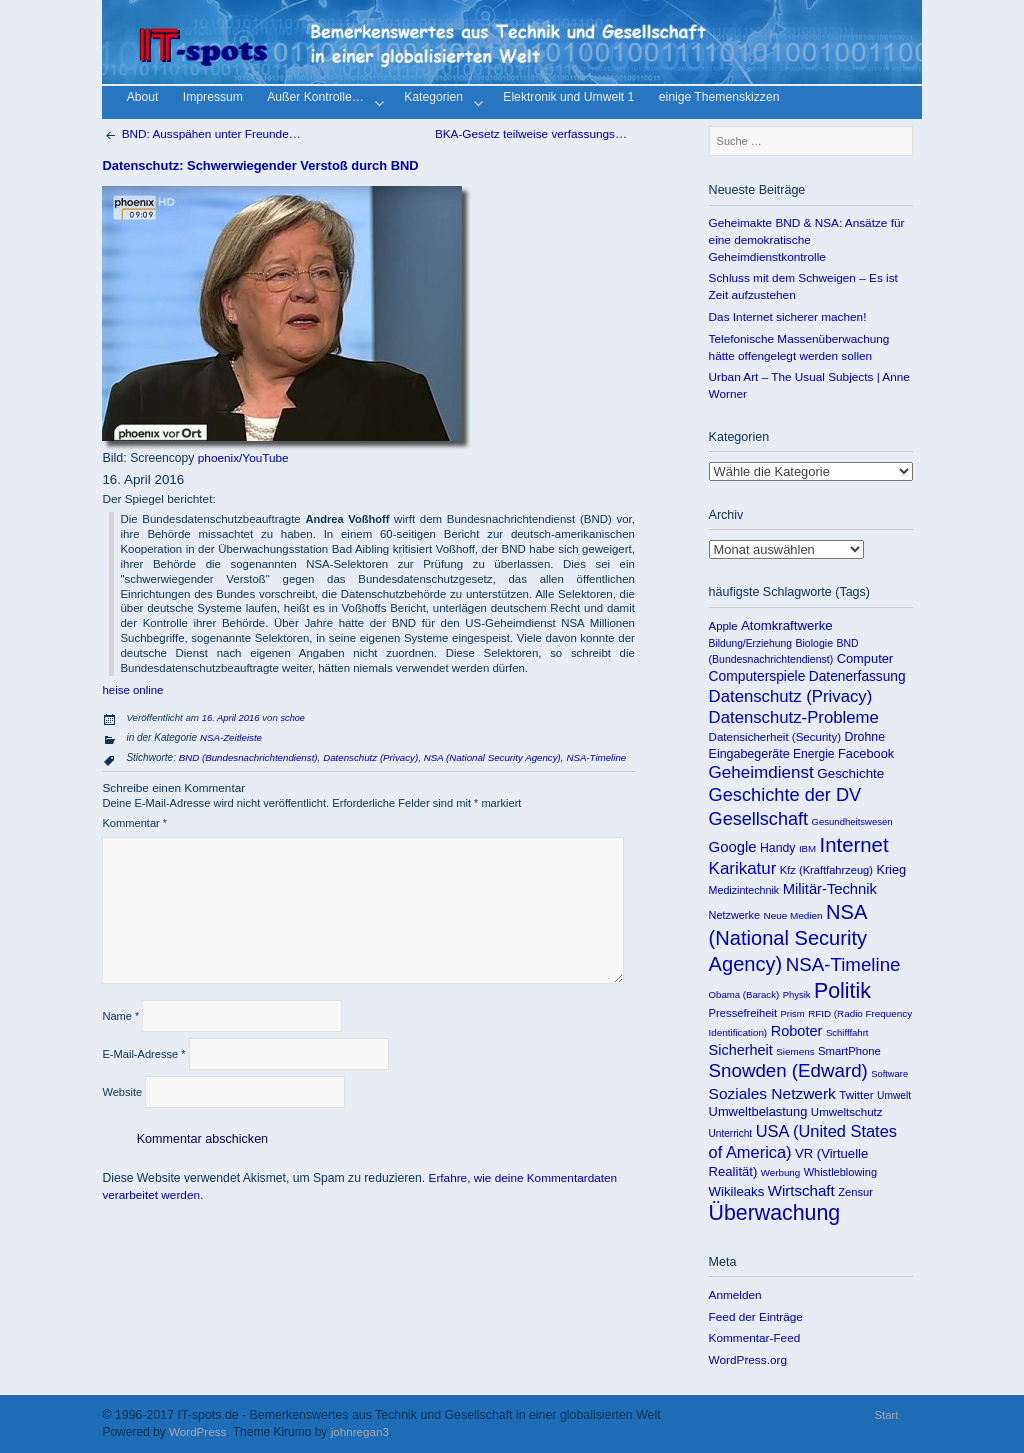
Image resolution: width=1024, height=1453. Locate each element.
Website (122, 1092)
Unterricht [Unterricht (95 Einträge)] (731, 1133)
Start (887, 1415)
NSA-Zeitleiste (231, 737)
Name (120, 1016)
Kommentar (134, 823)
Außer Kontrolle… (323, 100)
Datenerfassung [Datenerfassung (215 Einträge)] (857, 676)
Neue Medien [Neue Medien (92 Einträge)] (792, 915)
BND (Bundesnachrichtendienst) (248, 757)
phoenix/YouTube (243, 457)
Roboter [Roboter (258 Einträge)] (797, 1031)
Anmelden (735, 1294)
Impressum (213, 98)
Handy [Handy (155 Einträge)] (777, 848)
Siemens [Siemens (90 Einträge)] (795, 1051)
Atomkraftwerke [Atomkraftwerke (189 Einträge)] (787, 625)
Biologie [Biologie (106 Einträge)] (814, 643)
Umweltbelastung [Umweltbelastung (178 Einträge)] (758, 1111)
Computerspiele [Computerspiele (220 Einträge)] (757, 676)
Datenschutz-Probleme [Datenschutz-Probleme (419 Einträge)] (794, 717)
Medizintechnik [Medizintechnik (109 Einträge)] (744, 890)
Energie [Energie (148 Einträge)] (813, 754)
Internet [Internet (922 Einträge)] (854, 845)
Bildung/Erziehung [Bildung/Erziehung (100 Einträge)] (750, 643)
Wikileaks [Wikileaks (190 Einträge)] (737, 1191)
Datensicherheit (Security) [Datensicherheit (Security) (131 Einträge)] (775, 737)
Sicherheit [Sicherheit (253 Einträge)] (741, 1050)
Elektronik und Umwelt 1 (568, 98)
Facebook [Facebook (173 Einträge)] (866, 753)
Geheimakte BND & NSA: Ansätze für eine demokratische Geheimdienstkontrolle (807, 239)
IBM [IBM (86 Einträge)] (807, 848)
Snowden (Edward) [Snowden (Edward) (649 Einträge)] (788, 1070)
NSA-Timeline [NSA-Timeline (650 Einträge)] (843, 964)
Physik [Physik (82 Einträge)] (797, 994)
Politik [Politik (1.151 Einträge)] (842, 991)
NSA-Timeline (596, 757)
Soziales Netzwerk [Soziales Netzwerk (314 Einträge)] (772, 1093)
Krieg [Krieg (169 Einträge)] (891, 870)
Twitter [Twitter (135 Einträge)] (856, 1094)
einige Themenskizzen (719, 98)
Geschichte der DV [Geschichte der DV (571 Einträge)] (785, 795)
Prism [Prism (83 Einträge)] (793, 1013)
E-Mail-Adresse (143, 1054)
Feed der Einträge (756, 1316)
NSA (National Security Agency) (492, 757)
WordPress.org (748, 1359)
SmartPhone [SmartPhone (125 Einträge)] (849, 1051)
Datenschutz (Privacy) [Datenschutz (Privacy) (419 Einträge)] (791, 696)
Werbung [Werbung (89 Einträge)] (780, 1172)
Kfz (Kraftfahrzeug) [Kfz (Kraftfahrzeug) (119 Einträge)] (826, 870)
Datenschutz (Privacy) (370, 757)
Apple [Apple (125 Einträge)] (723, 626)
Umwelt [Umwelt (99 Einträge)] (894, 1095)
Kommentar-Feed (755, 1337)
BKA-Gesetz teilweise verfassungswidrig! (551, 133)
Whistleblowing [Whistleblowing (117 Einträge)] (840, 1172)
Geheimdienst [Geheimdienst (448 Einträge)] (761, 772)
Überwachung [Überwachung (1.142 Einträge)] (775, 1213)
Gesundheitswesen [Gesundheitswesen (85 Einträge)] (852, 821)
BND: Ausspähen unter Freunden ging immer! (231, 133)
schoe (293, 718)
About (143, 98)
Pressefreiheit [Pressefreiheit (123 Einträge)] (743, 1013)
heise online (132, 690)
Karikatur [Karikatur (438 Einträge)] (743, 868)
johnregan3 (360, 1431)
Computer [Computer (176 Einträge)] (865, 658)
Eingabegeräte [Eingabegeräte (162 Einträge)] (749, 754)
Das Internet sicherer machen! (788, 316)
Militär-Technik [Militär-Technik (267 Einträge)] (830, 889)
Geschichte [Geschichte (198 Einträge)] (850, 773)
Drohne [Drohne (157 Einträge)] (865, 737)
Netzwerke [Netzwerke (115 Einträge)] (734, 915)
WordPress (197, 1431)
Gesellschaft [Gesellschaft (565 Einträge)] (758, 819)
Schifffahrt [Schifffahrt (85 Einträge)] (847, 1032)
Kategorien (441, 100)
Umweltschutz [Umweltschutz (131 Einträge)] (847, 1112)
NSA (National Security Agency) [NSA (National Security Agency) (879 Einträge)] (788, 938)
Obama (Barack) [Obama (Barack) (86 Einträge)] (744, 994)
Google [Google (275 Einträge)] (733, 847)
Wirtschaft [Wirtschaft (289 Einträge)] (801, 1190)
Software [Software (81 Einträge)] (889, 1074)
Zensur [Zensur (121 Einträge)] (855, 1192)
